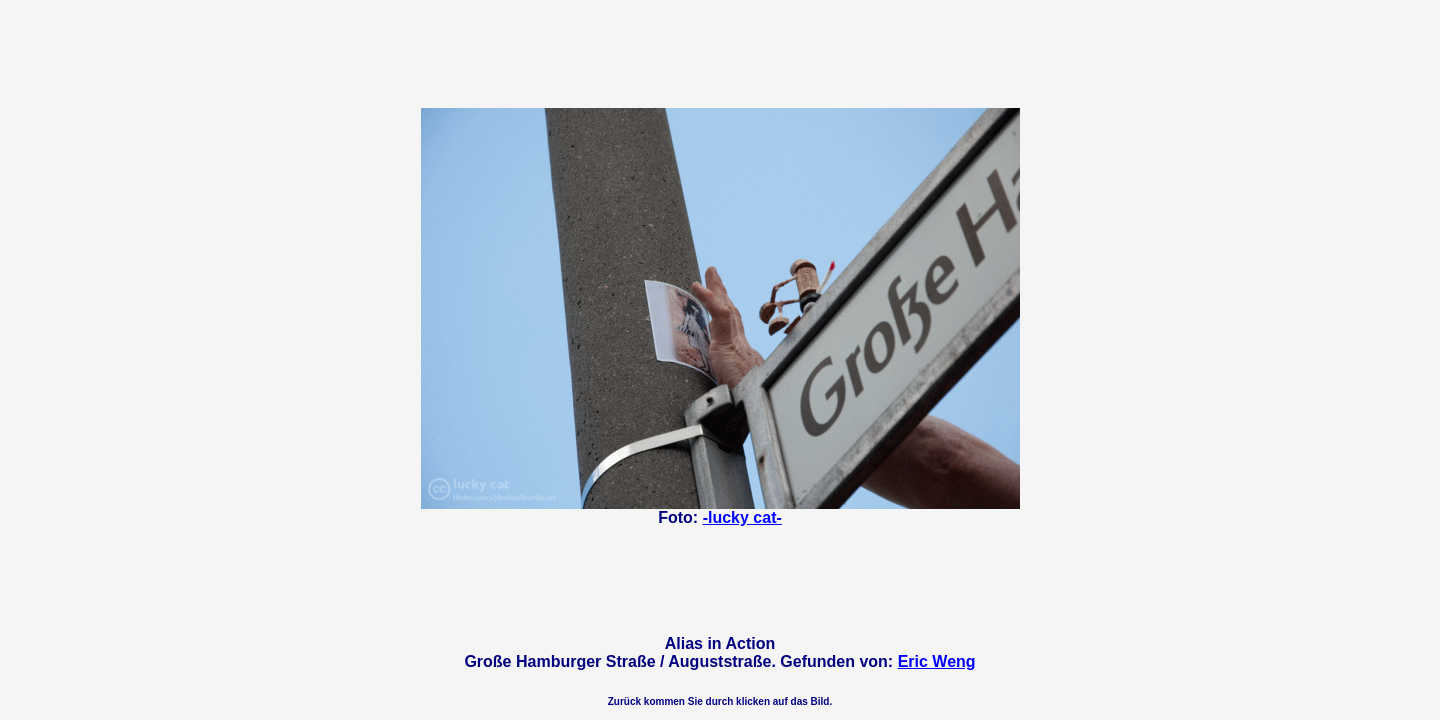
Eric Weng (937, 661)
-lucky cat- (742, 517)
